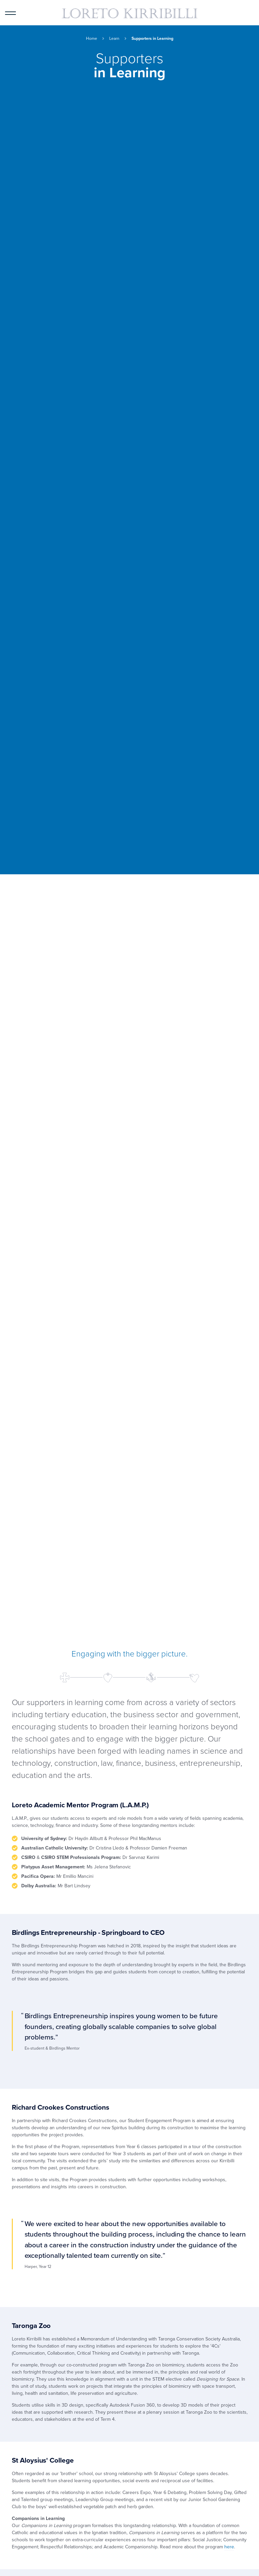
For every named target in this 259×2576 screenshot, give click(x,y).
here (229, 2547)
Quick (249, 16)
